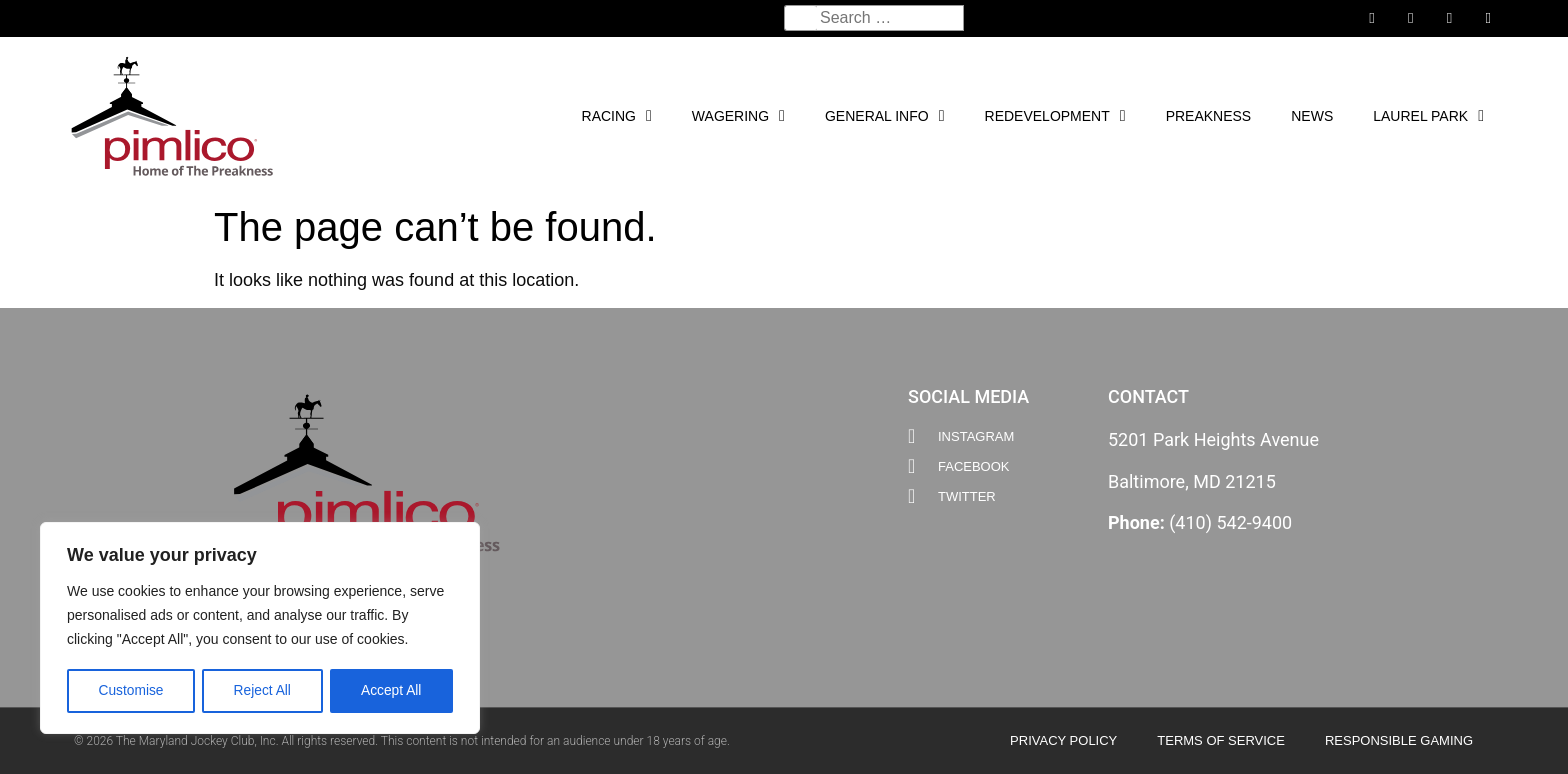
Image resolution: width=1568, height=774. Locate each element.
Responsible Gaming (1399, 740)
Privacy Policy (1063, 740)
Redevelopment (1055, 116)
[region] (260, 629)
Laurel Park (1428, 116)
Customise (131, 691)
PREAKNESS (1209, 116)
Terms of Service (1221, 740)
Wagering (738, 116)
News (1312, 116)
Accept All (391, 691)
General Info (885, 116)
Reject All (262, 691)
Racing (617, 116)
